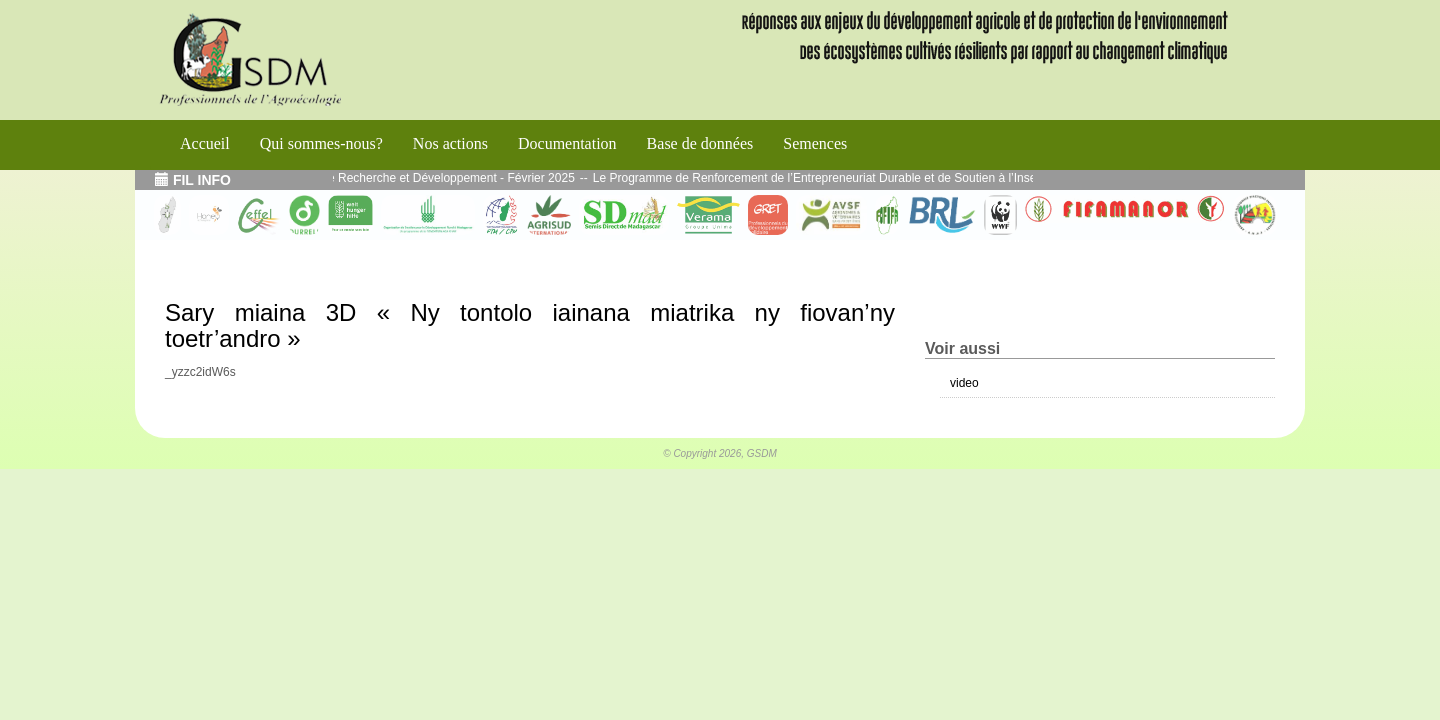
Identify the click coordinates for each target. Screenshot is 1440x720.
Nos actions (450, 143)
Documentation (567, 143)
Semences (815, 143)
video (964, 383)
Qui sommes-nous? (321, 143)
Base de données (700, 143)
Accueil (205, 143)
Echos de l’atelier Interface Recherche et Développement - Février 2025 (396, 178)
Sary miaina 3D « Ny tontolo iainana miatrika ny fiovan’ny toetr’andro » (530, 325)
